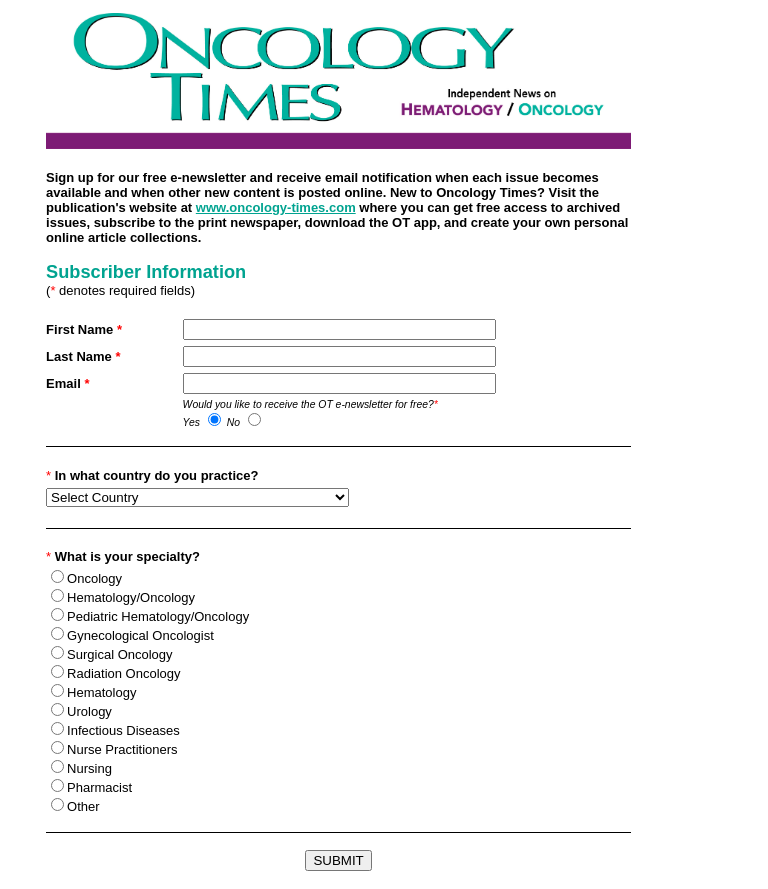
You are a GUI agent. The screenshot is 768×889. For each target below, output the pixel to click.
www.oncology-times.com (276, 207)
